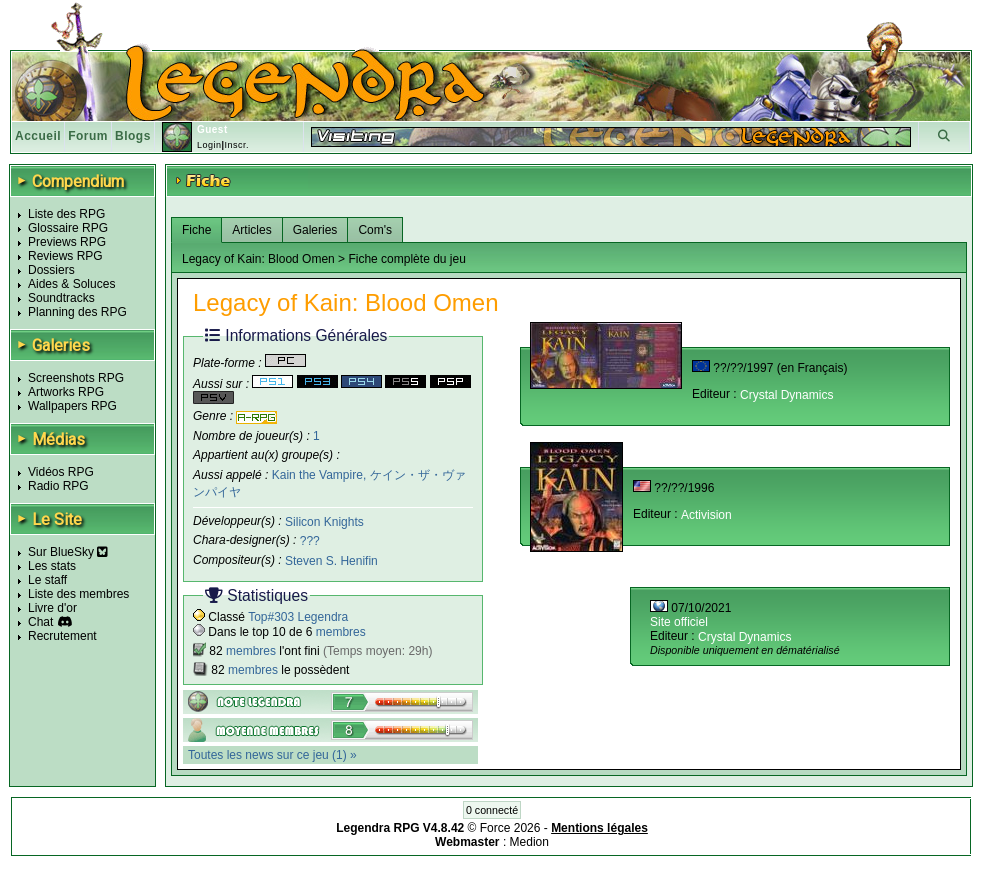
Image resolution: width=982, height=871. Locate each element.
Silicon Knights (324, 521)
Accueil (38, 136)
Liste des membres (78, 594)
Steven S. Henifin (331, 561)
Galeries (315, 230)
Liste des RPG (66, 214)
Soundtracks (61, 298)
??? (310, 541)
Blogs (133, 136)
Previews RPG (67, 242)
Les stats (52, 566)
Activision (706, 515)
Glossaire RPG (68, 228)
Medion (529, 842)
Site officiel (679, 622)
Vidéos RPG (61, 472)
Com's (375, 230)
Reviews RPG (65, 256)
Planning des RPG (77, 312)
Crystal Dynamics (786, 395)
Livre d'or (52, 608)
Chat (40, 622)
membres (341, 632)
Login (209, 145)
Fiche (196, 230)
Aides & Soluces (71, 284)
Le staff (47, 580)
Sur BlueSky (68, 552)
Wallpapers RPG (72, 406)
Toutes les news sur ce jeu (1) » (272, 755)
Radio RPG (58, 486)
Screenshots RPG (76, 378)
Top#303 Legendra (298, 617)
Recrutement (62, 636)
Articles (251, 230)
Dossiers (51, 270)
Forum (88, 136)
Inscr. (236, 145)
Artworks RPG (66, 392)
